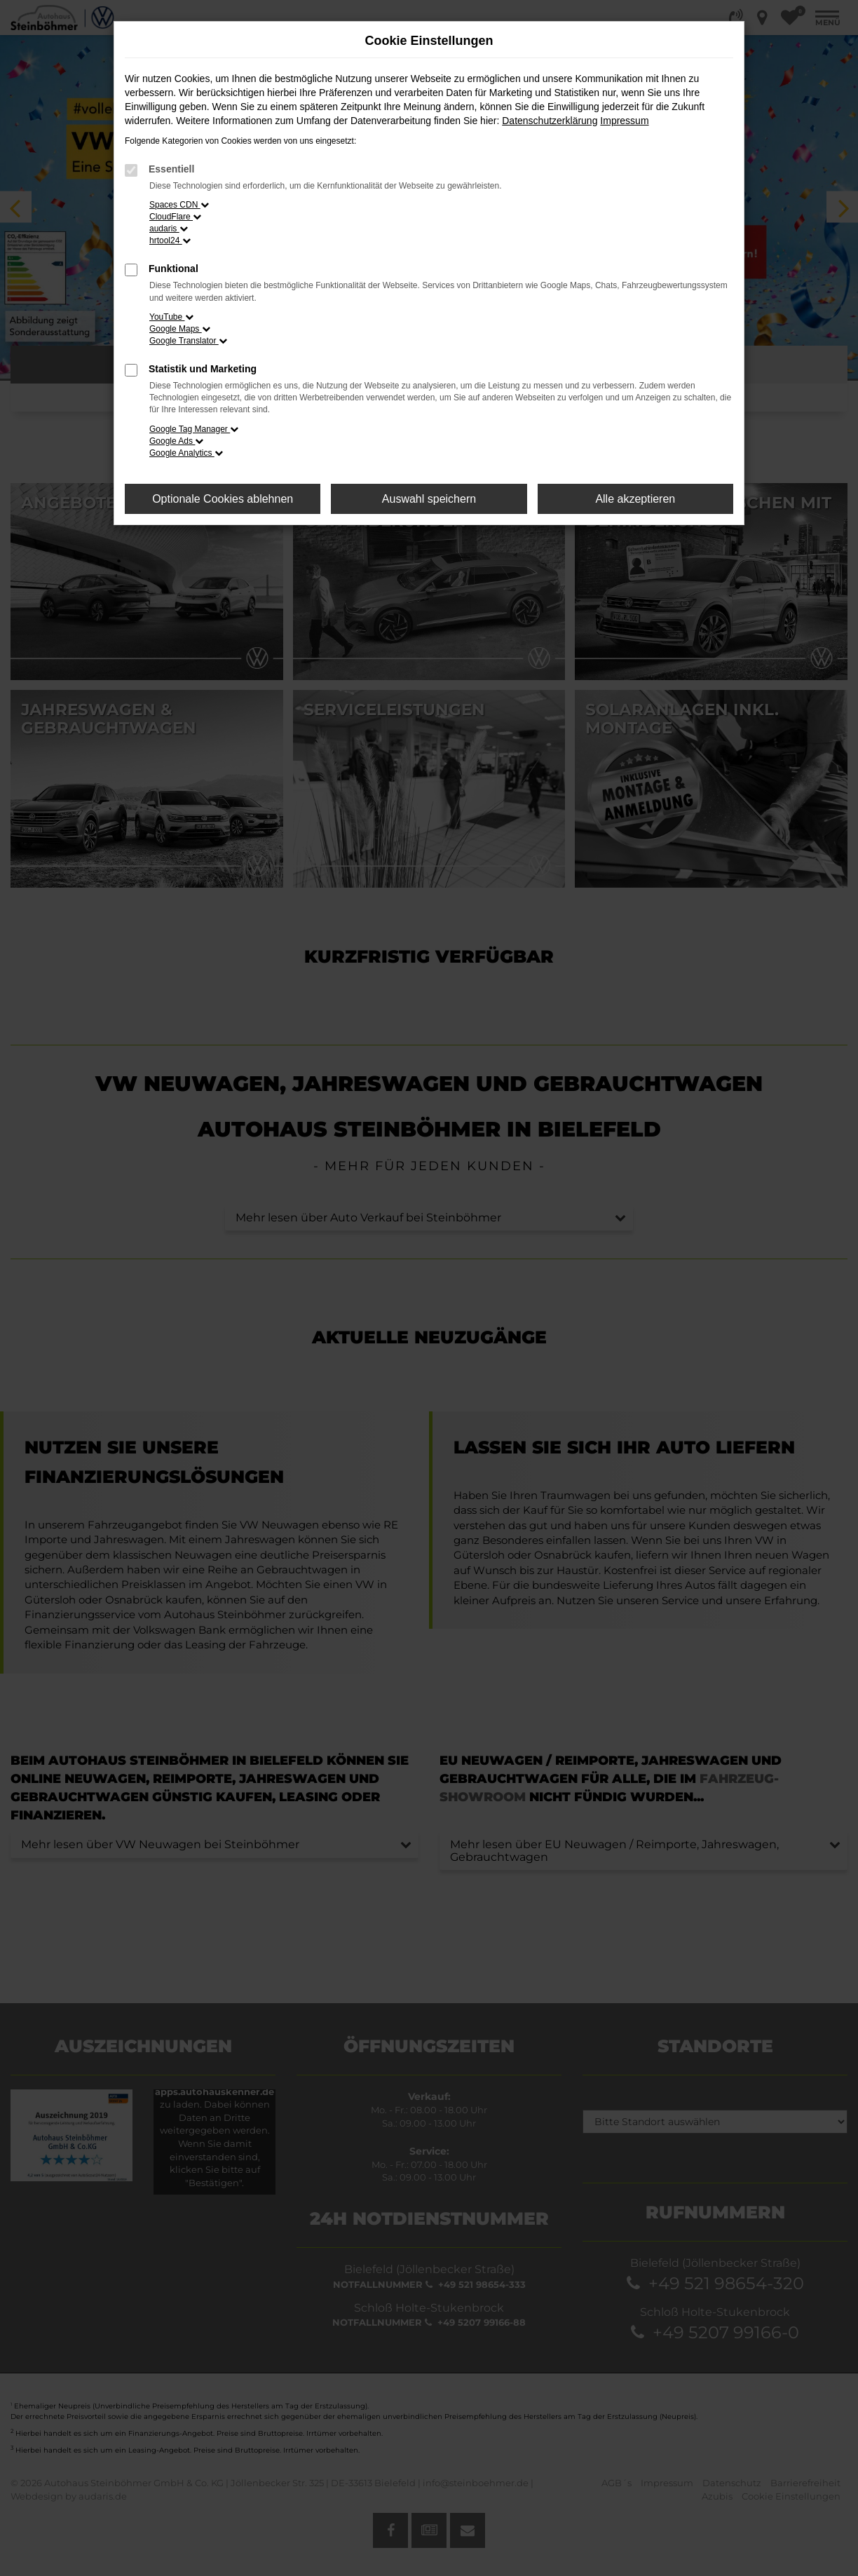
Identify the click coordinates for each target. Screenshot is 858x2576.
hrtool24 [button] (170, 240)
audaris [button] (168, 228)
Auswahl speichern (429, 499)
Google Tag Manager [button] (193, 429)
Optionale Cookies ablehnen (222, 499)
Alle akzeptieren (635, 499)
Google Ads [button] (176, 441)
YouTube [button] (171, 317)
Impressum (624, 120)
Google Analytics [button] (186, 453)
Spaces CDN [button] (179, 205)
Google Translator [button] (188, 341)
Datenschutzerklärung (549, 120)
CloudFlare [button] (175, 217)
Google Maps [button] (179, 329)
